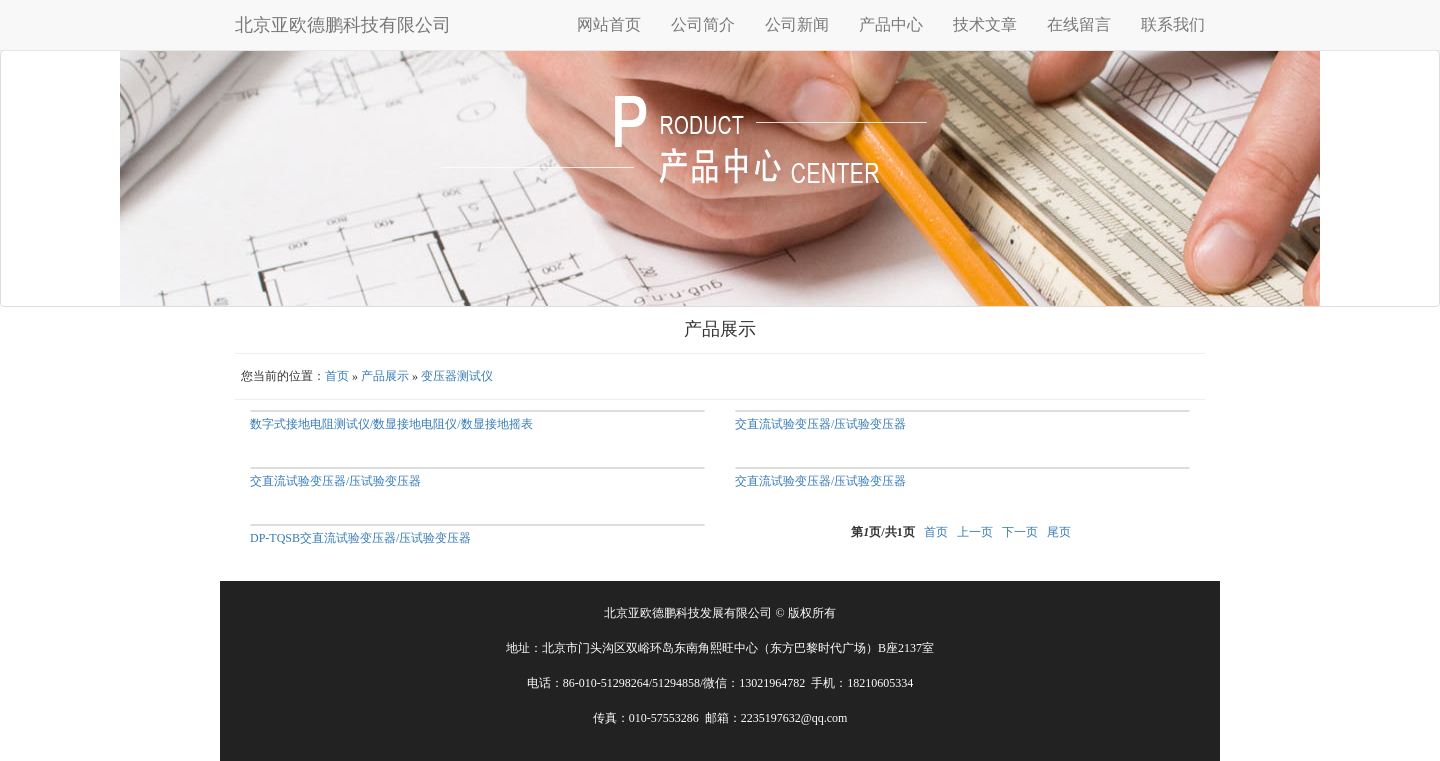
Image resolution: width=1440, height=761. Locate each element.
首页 (337, 376)
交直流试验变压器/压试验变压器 (820, 424)
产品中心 (891, 24)
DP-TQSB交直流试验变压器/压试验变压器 (360, 538)
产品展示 (385, 376)
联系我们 (1173, 24)
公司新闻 (797, 24)
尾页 (1059, 532)
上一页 (975, 532)
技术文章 (985, 24)
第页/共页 (882, 532)
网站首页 (609, 24)
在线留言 (1079, 24)
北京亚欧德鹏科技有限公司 (343, 25)
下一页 (1020, 532)
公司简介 (703, 24)
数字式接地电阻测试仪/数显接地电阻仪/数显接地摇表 (391, 424)
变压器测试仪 (457, 376)
